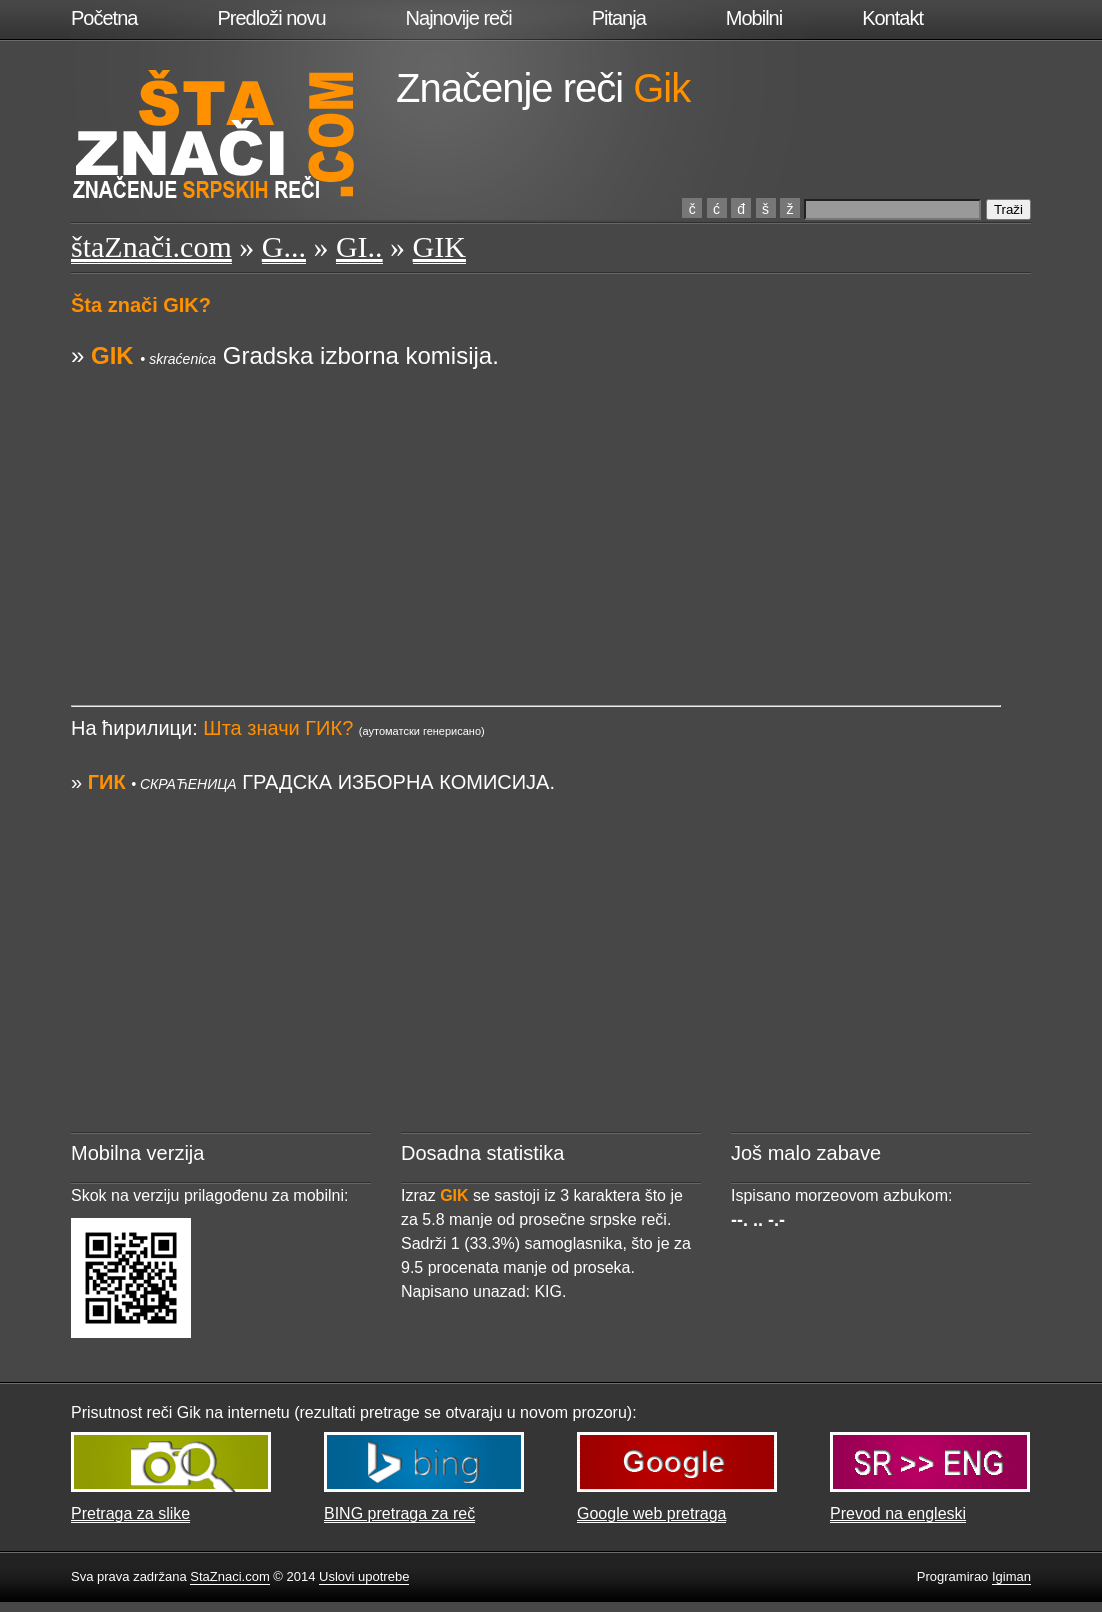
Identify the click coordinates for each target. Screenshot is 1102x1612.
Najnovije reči (459, 18)
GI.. (359, 246)
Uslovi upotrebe (364, 1576)
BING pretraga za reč (399, 1513)
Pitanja (619, 18)
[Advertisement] (536, 513)
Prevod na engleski (898, 1513)
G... (284, 246)
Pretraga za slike (130, 1513)
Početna (104, 18)
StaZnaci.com (229, 1576)
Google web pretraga (651, 1513)
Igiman (1011, 1576)
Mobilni (754, 18)
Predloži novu (271, 18)
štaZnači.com (151, 246)
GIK (439, 246)
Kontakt (892, 18)
